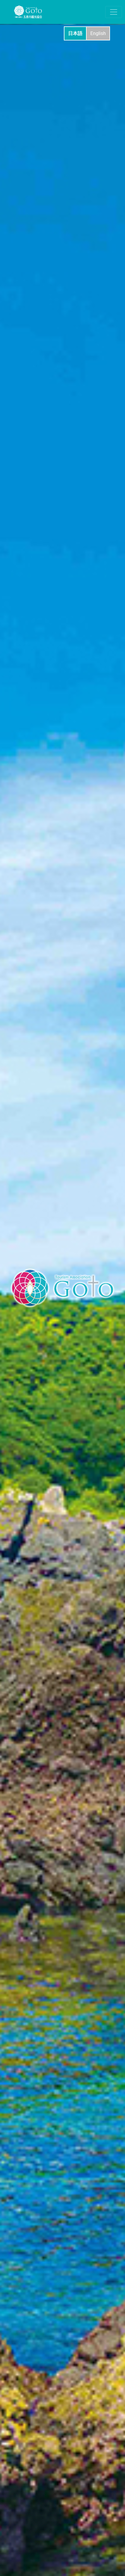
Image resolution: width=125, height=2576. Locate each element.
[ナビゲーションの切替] (113, 12)
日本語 (75, 33)
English (98, 33)
